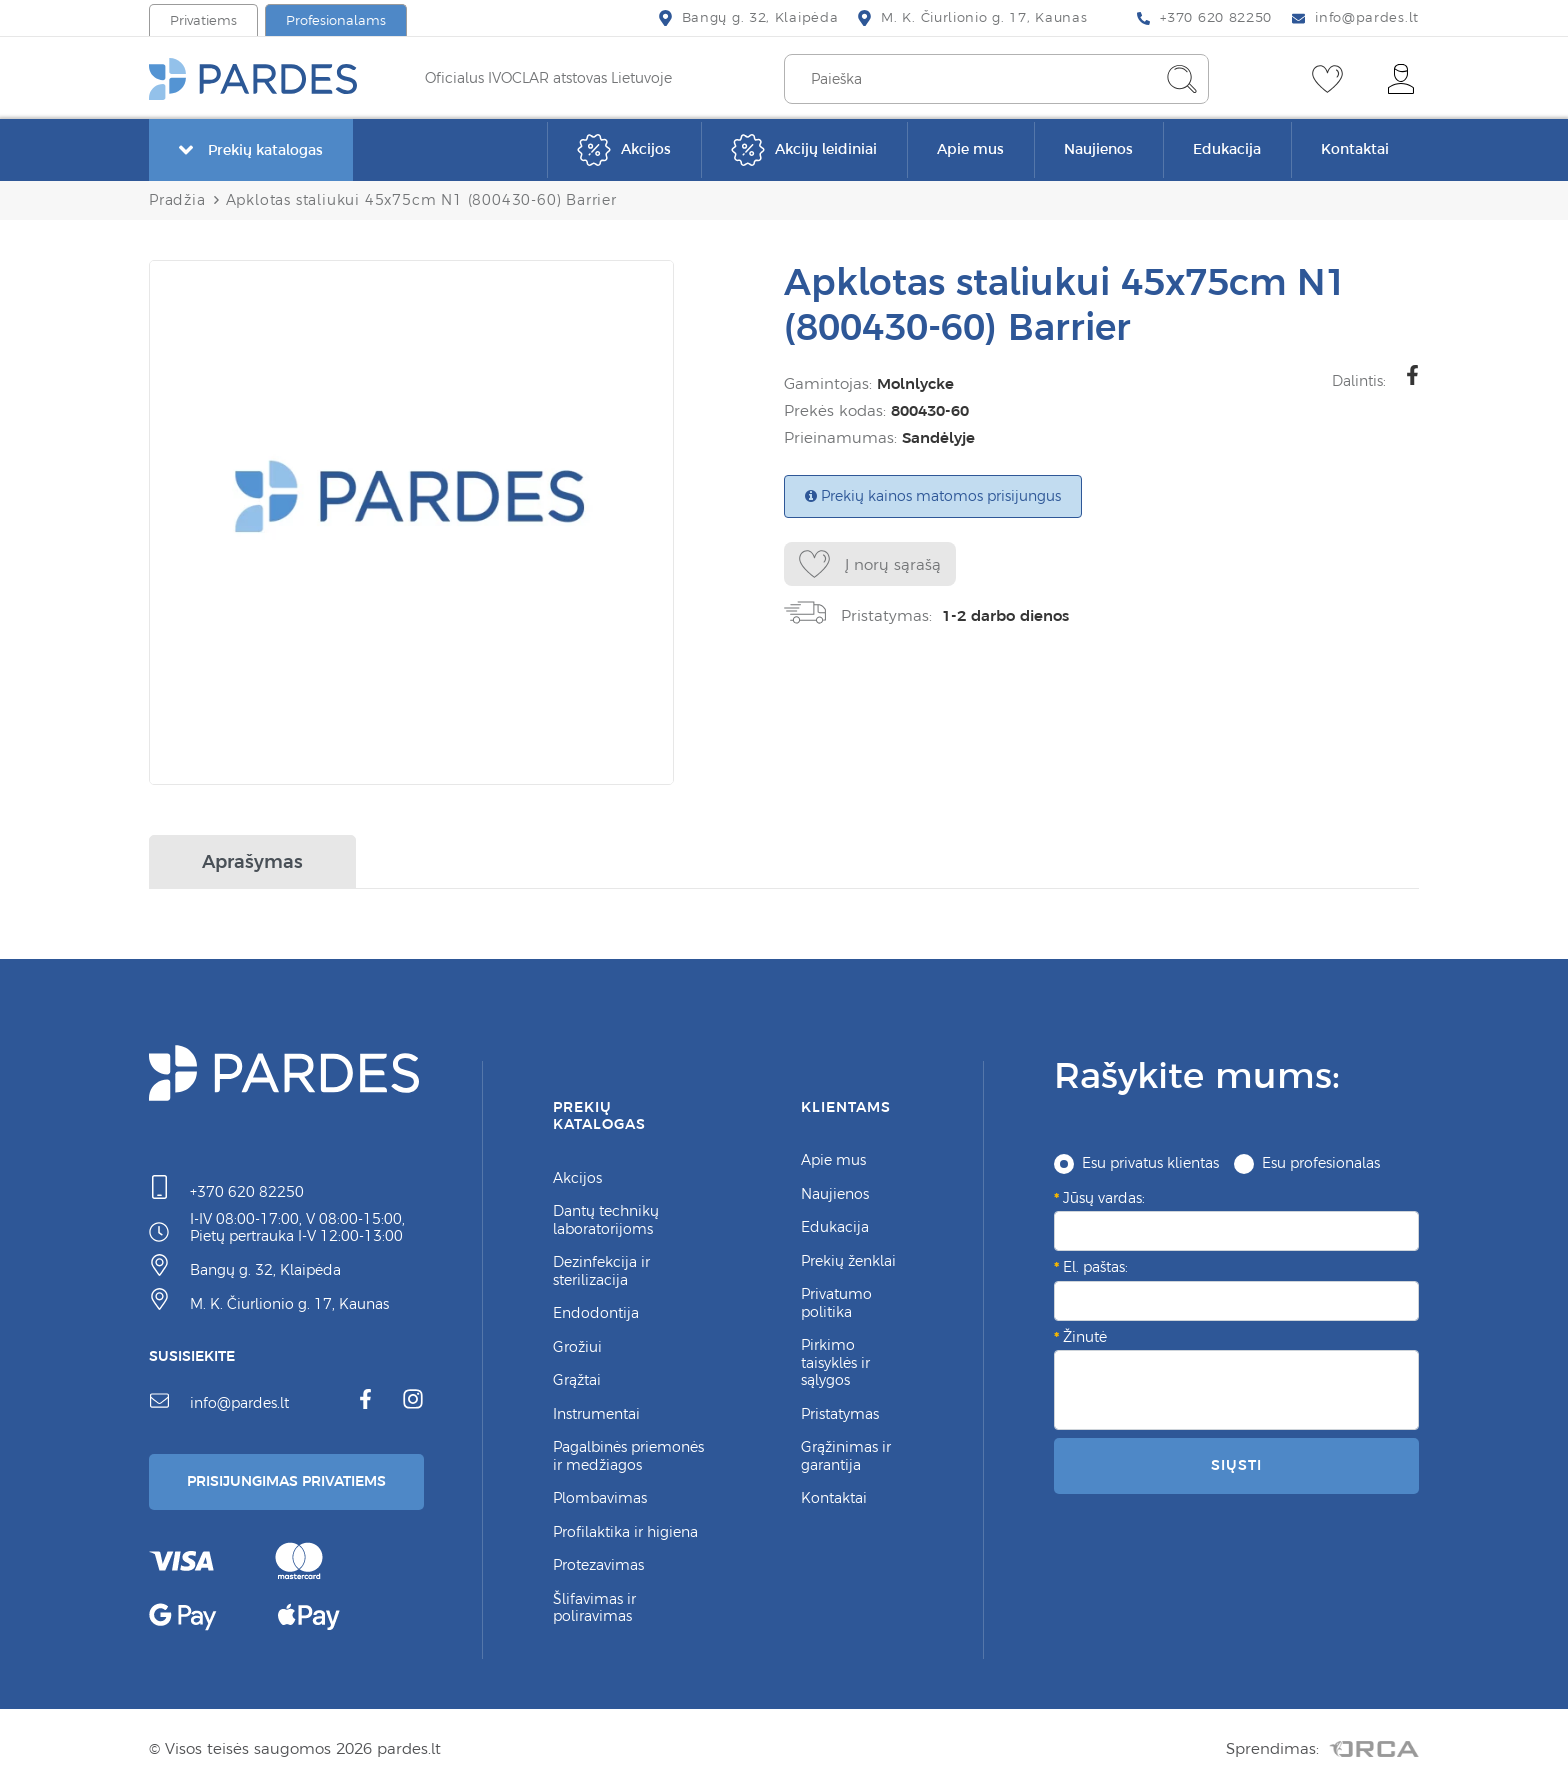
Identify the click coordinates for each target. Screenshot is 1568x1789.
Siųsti (1236, 1465)
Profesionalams (336, 20)
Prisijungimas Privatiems (286, 1481)
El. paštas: (1095, 1267)
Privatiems (203, 20)
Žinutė (1085, 1337)
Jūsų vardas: (1104, 1198)
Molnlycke (915, 383)
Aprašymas (252, 861)
